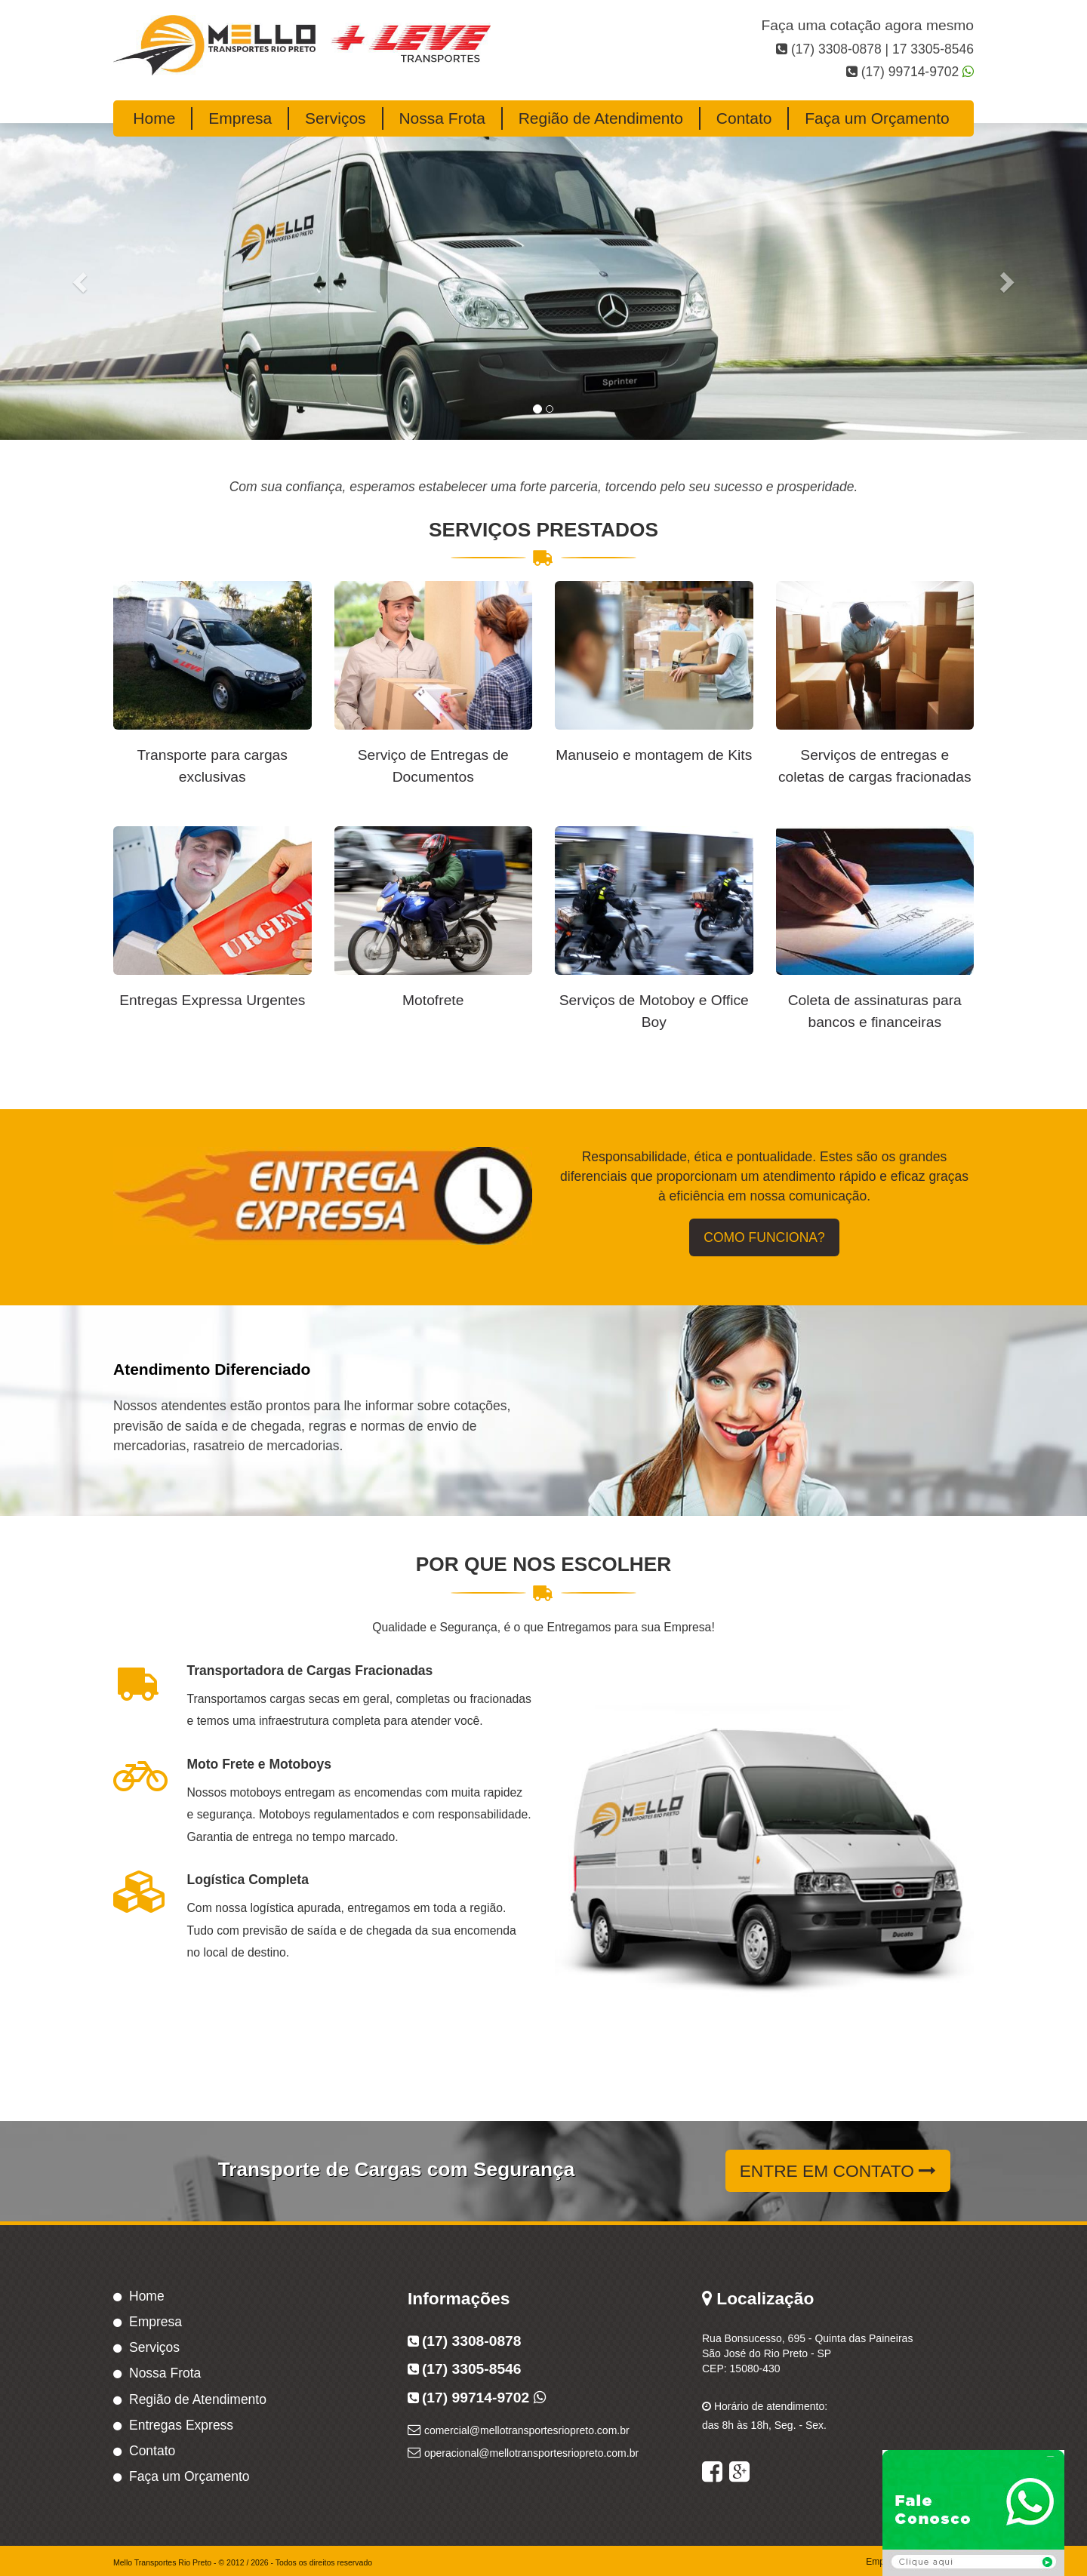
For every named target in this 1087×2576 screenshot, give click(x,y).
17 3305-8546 (931, 49)
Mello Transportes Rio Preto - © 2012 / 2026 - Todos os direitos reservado (242, 2562)
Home (154, 118)
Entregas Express (181, 2425)
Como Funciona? (764, 1237)
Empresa (240, 118)
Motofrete (432, 1000)
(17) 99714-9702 (910, 71)
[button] (81, 281)
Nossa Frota (442, 118)
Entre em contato (838, 2171)
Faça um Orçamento (877, 118)
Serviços (335, 118)
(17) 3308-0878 (836, 49)
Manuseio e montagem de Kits (654, 755)
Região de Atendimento (601, 118)
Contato (744, 118)
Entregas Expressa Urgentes (212, 1000)
